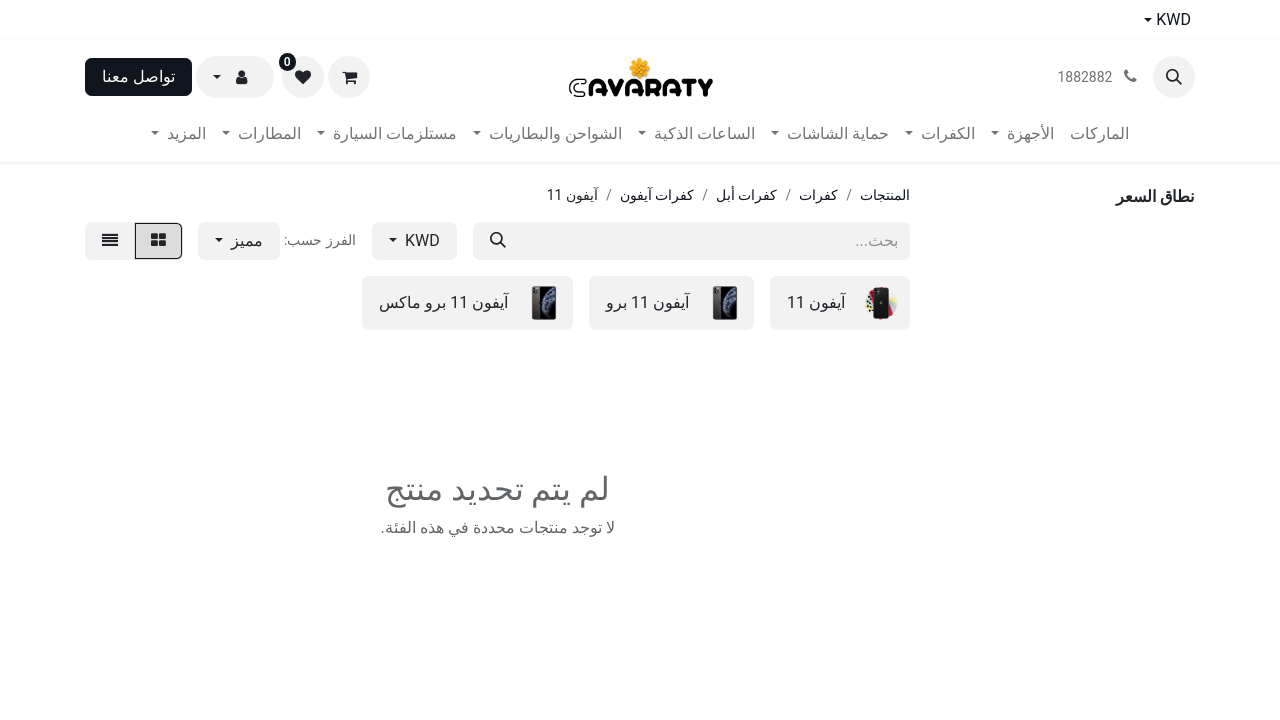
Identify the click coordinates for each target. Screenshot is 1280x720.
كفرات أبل (746, 195)
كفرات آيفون (657, 195)
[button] (1174, 77)
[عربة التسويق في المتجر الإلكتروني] (349, 77)
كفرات (818, 195)
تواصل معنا (138, 76)
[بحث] (498, 241)
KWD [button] (420, 240)
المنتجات (885, 195)
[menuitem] (1099, 134)
